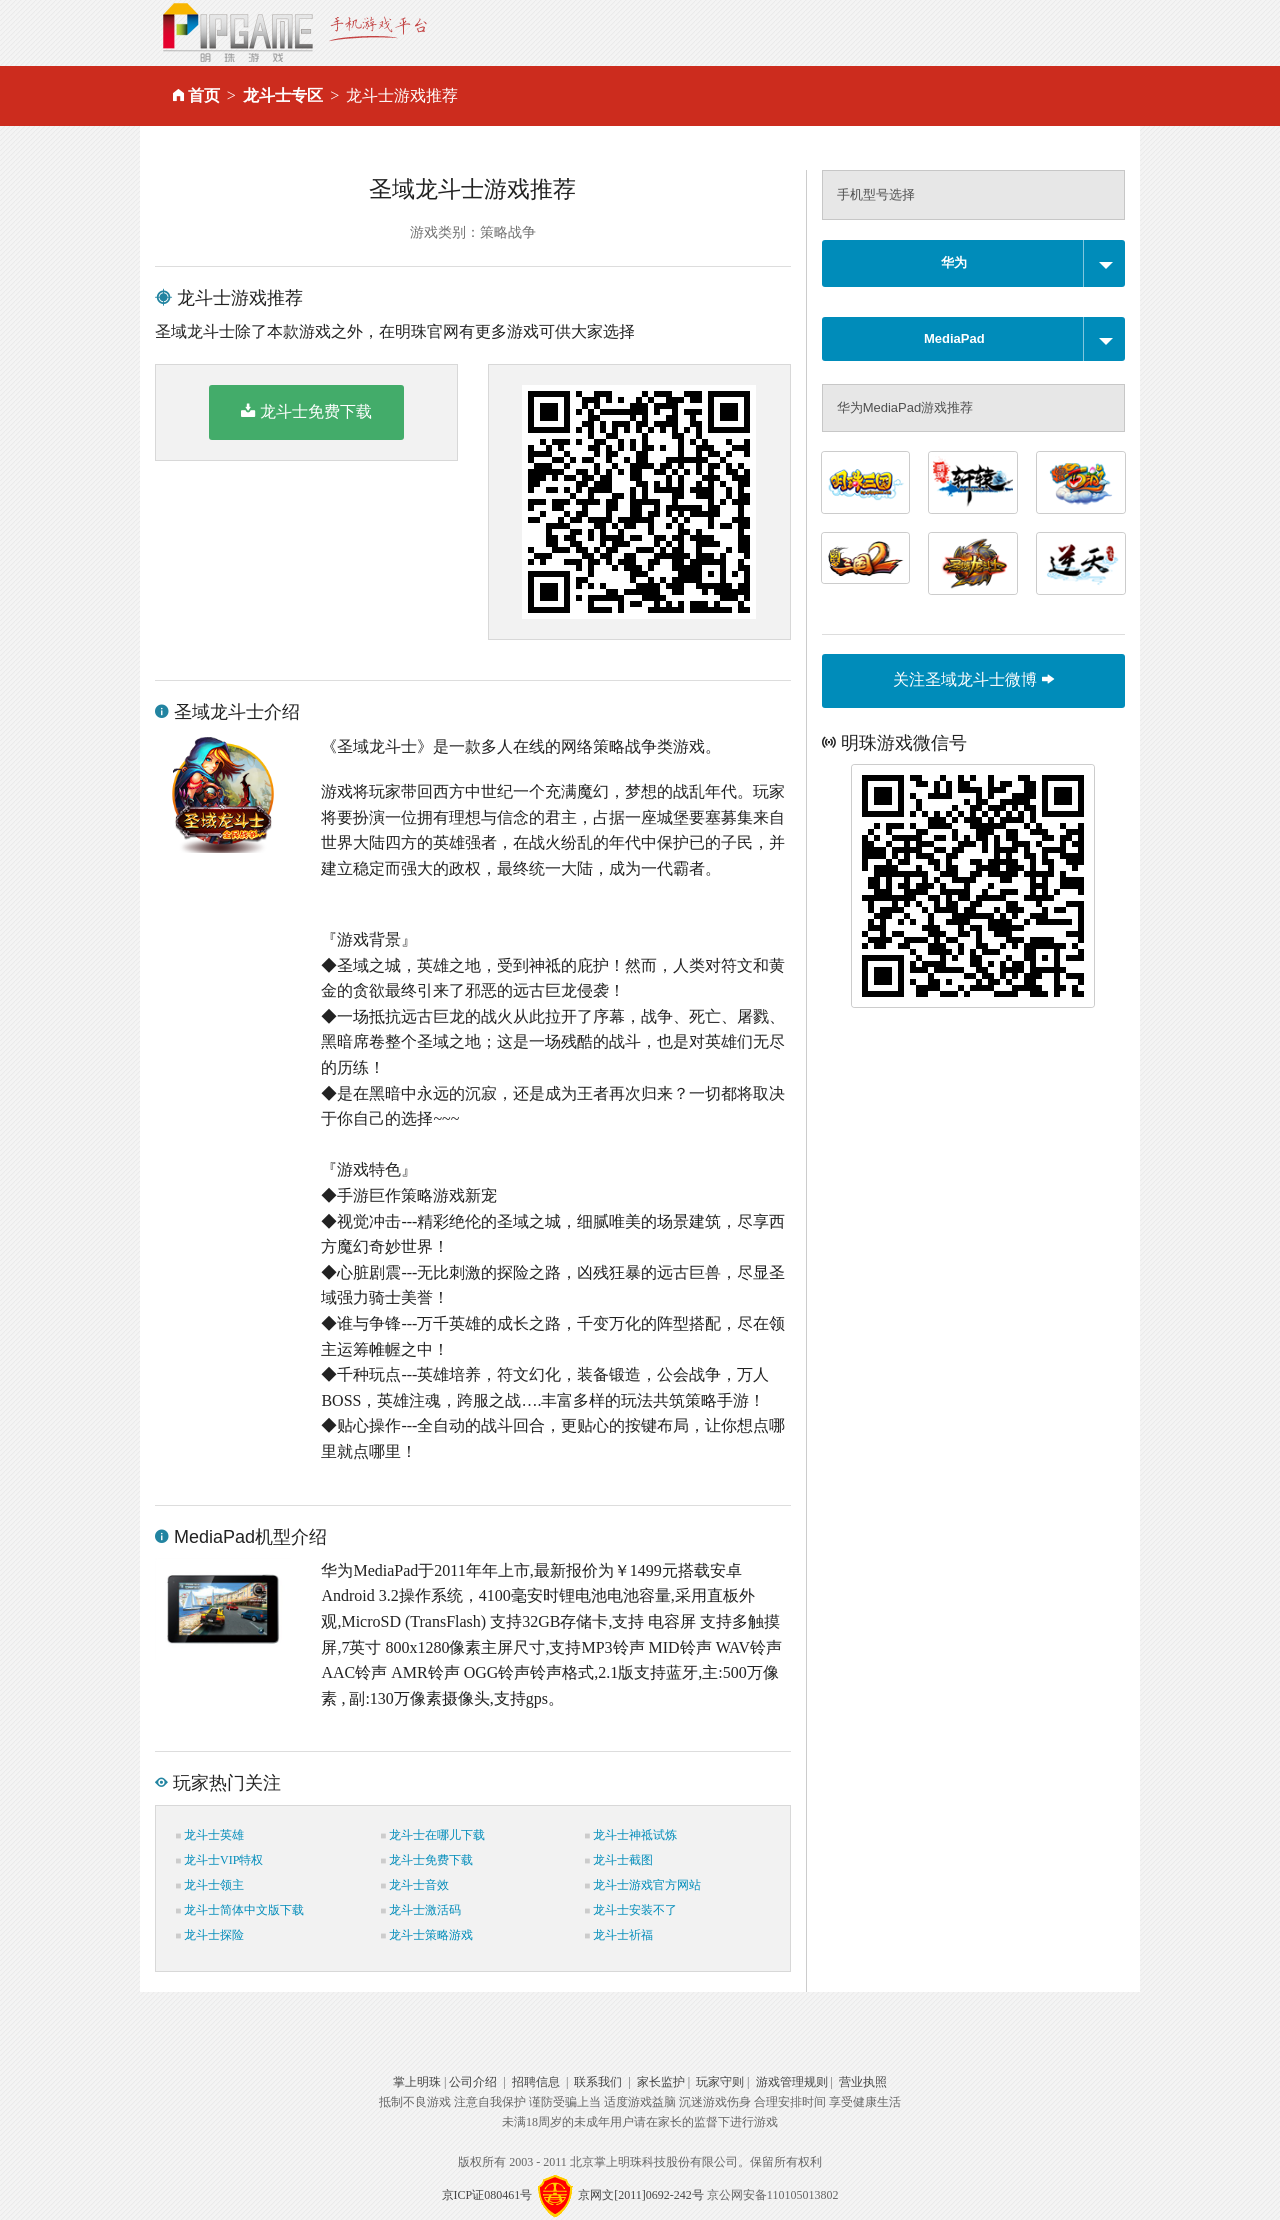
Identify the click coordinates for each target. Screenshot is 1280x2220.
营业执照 (863, 2082)
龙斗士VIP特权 (219, 1860)
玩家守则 (720, 2082)
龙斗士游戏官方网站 (643, 1885)
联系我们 (598, 2082)
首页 (204, 95)
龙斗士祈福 (619, 1935)
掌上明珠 (417, 2082)
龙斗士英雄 (210, 1835)
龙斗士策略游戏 (427, 1935)
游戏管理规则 (792, 2082)
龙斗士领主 (210, 1885)
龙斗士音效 (415, 1885)
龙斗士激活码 (421, 1910)
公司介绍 (473, 2082)
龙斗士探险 (210, 1935)
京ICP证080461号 (487, 2195)
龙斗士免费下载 (306, 411)
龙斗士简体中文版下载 (240, 1910)
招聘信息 (536, 2082)
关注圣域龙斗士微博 (973, 679)
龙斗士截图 (619, 1860)
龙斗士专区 (283, 95)
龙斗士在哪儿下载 (433, 1835)
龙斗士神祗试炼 (631, 1835)
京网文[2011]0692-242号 (641, 2195)
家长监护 (661, 2082)
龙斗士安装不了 (631, 1910)
